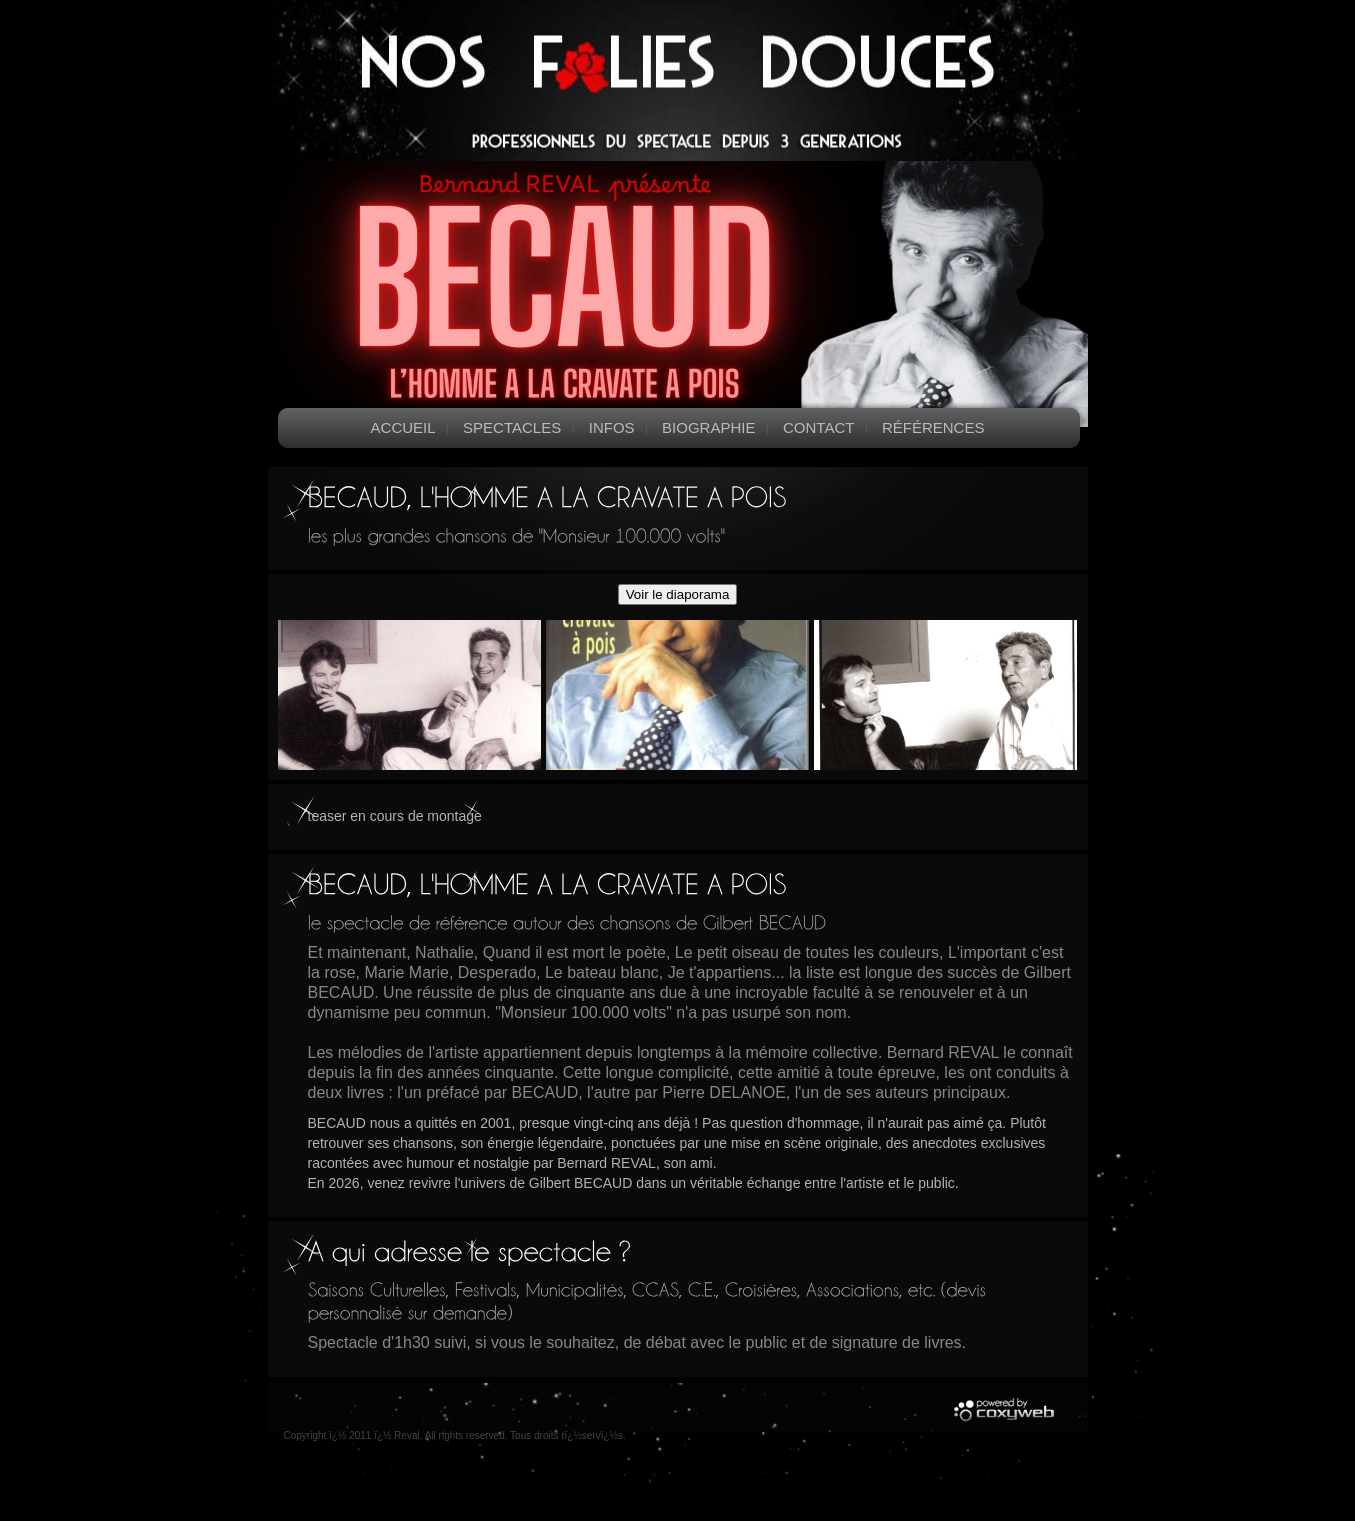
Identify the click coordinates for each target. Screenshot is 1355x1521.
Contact (818, 427)
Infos (612, 427)
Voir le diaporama (678, 594)
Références (933, 427)
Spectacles (512, 427)
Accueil (403, 427)
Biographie (708, 427)
